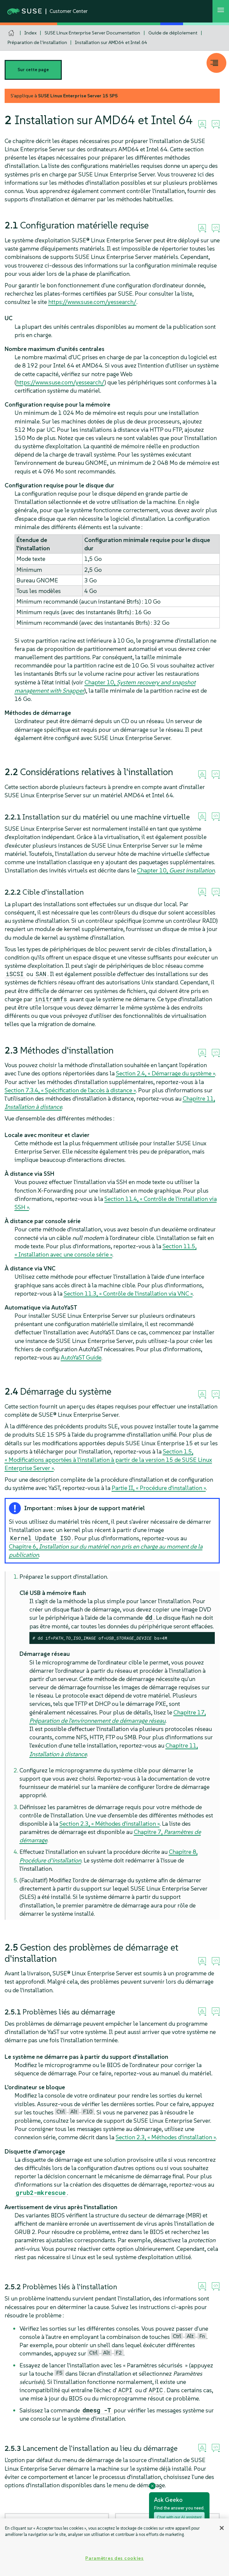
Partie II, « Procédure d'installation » (159, 1488)
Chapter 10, (176, 870)
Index (30, 33)
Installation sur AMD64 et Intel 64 (111, 42)
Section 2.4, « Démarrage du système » (165, 1073)
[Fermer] (221, 2528)
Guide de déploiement (172, 33)
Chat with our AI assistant (179, 2517)
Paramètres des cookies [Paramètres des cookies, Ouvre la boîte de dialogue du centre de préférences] (114, 2558)
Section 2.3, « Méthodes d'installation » (109, 1823)
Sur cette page (33, 70)
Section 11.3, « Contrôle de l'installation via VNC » (128, 1293)
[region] (114, 2547)
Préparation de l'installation (37, 42)
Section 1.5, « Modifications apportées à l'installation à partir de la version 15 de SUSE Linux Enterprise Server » (108, 1460)
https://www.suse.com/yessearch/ (92, 302)
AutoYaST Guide (81, 1357)
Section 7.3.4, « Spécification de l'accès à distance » (70, 1090)
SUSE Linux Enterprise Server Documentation (92, 33)
